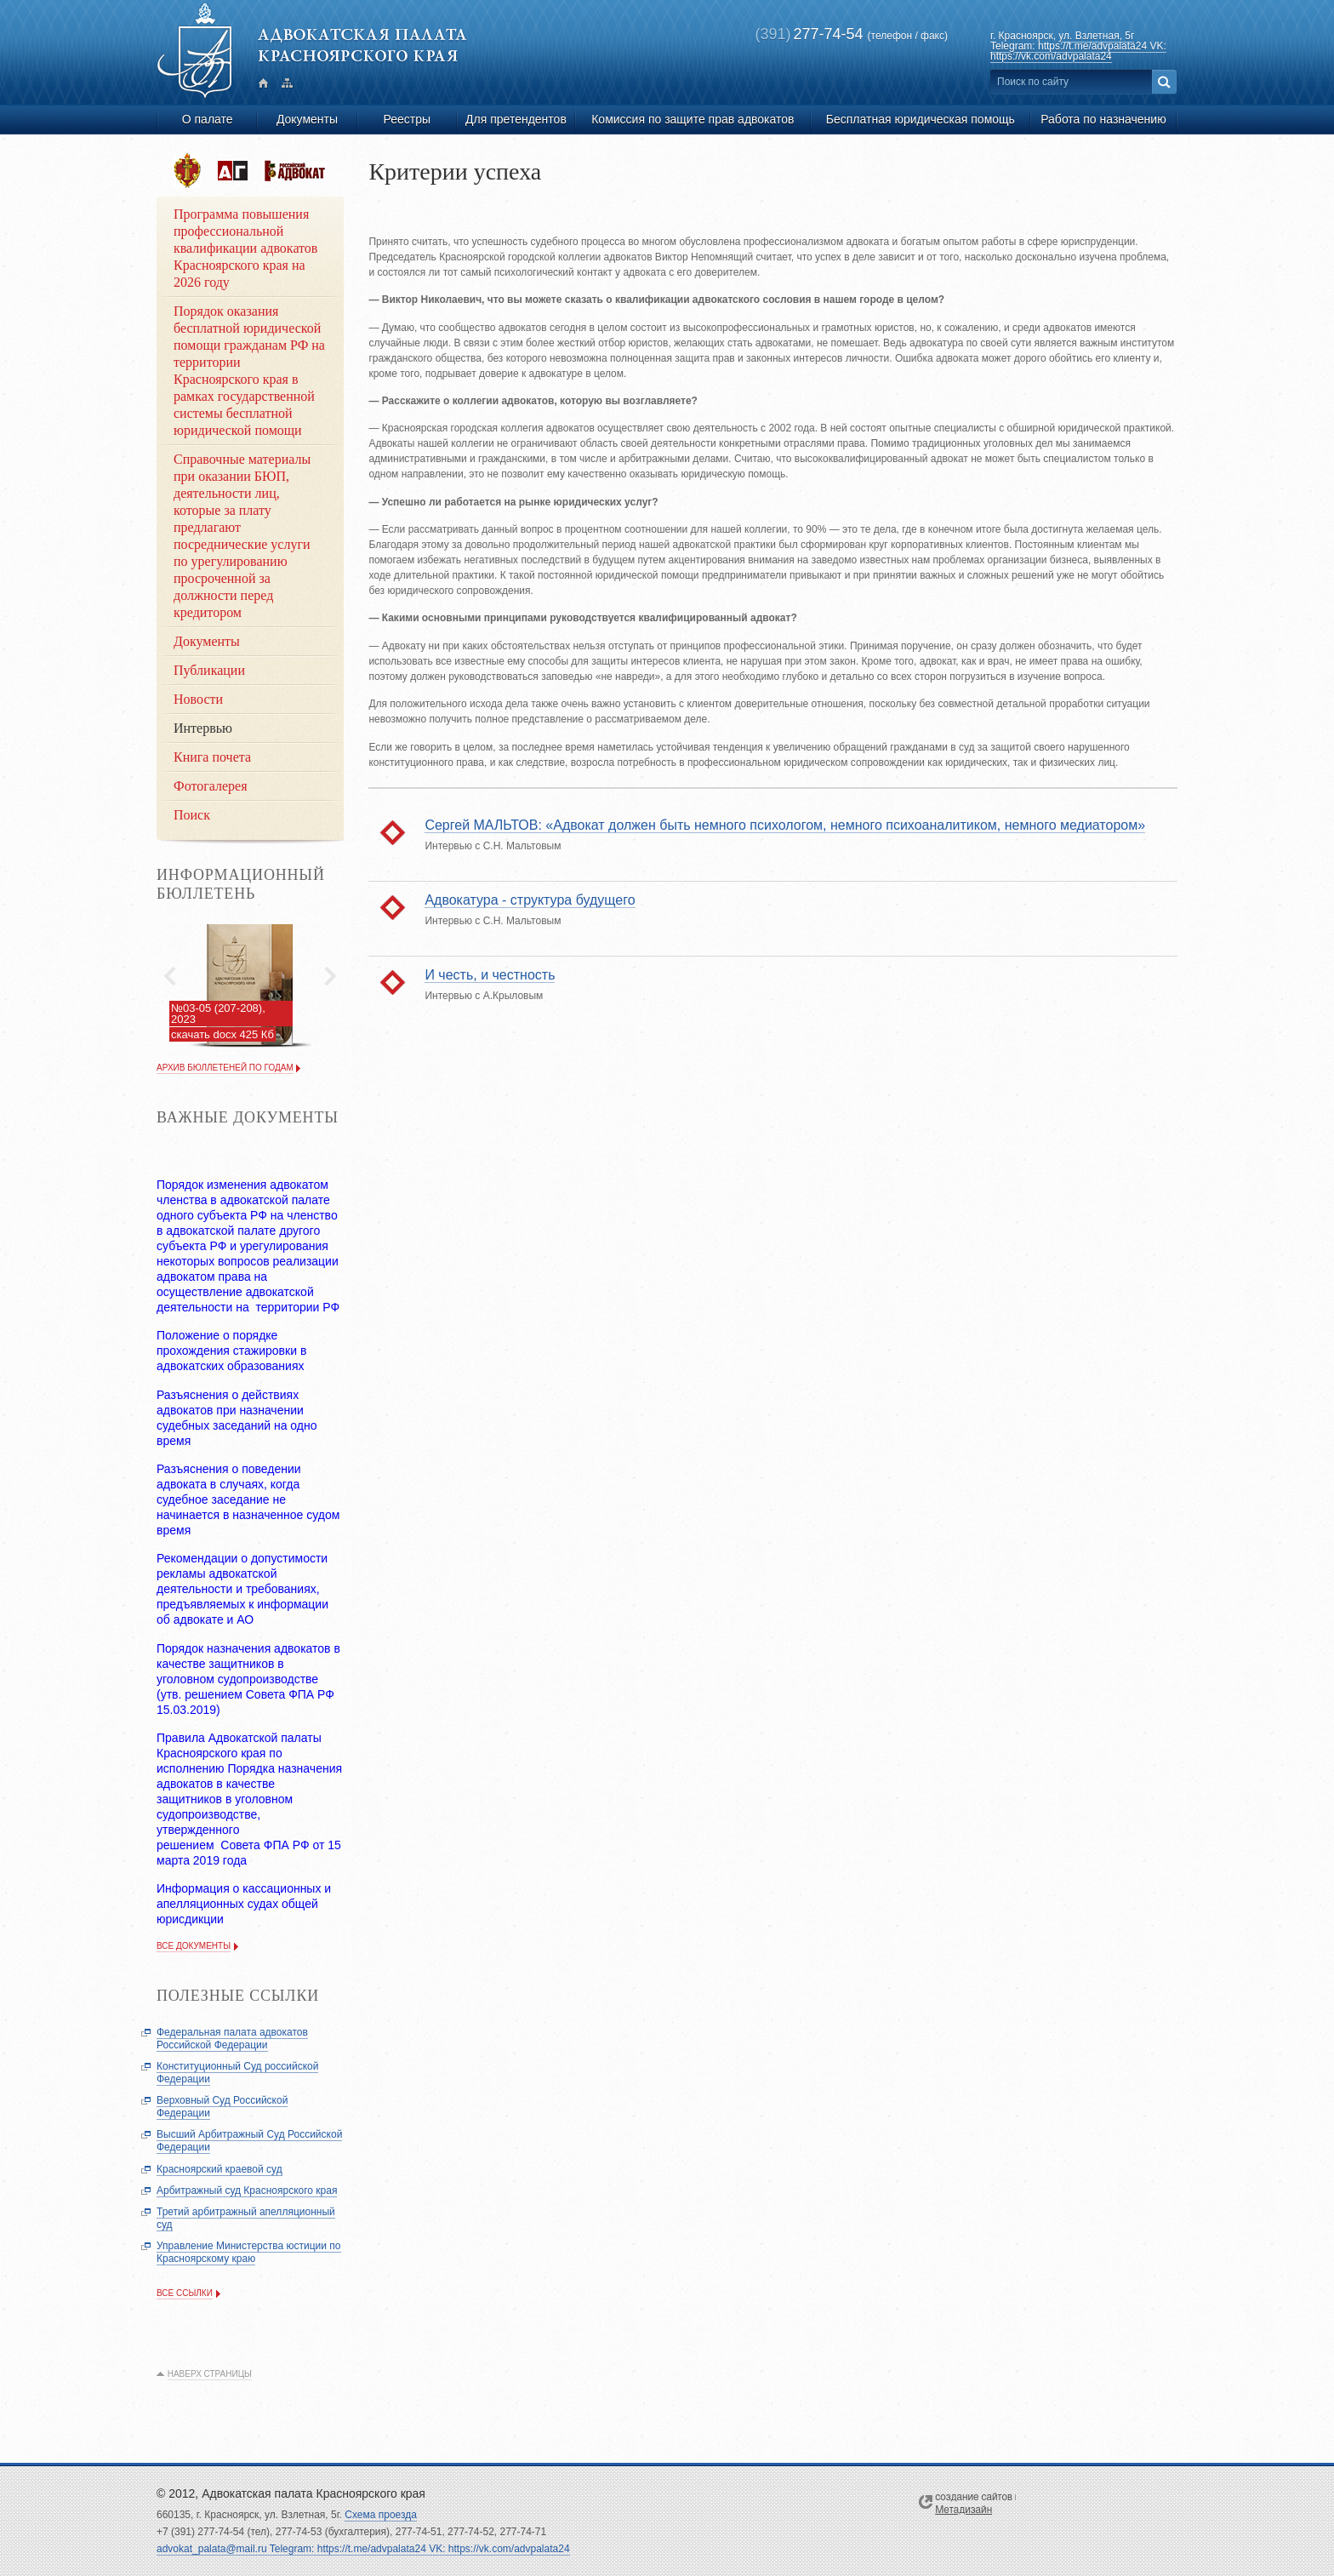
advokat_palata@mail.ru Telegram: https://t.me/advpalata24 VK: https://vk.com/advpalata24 (363, 2549)
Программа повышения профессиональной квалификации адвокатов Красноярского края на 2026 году (245, 248)
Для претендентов (516, 119)
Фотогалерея (211, 786)
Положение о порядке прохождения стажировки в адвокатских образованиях (231, 1350)
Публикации (209, 670)
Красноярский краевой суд (219, 2169)
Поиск (192, 815)
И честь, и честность (490, 975)
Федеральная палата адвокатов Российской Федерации (232, 2038)
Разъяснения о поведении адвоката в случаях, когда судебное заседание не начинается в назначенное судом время (248, 1499)
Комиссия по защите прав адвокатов (692, 119)
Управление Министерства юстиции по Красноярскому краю (249, 2252)
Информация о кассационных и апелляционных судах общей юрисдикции (244, 1904)
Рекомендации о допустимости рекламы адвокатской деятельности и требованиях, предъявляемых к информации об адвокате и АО (242, 1588)
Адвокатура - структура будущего (530, 900)
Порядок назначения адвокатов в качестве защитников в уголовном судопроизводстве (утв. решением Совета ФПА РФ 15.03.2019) (248, 1679)
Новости (198, 699)
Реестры (407, 119)
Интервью (203, 728)
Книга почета (212, 757)
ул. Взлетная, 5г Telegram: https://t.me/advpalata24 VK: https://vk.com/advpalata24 (1078, 46)
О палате (207, 119)
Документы (307, 119)
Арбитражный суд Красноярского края (247, 2190)
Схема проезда (381, 2515)
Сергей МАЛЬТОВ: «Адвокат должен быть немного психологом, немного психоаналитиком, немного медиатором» (785, 825)
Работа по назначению (1103, 119)
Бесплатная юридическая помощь (920, 119)
